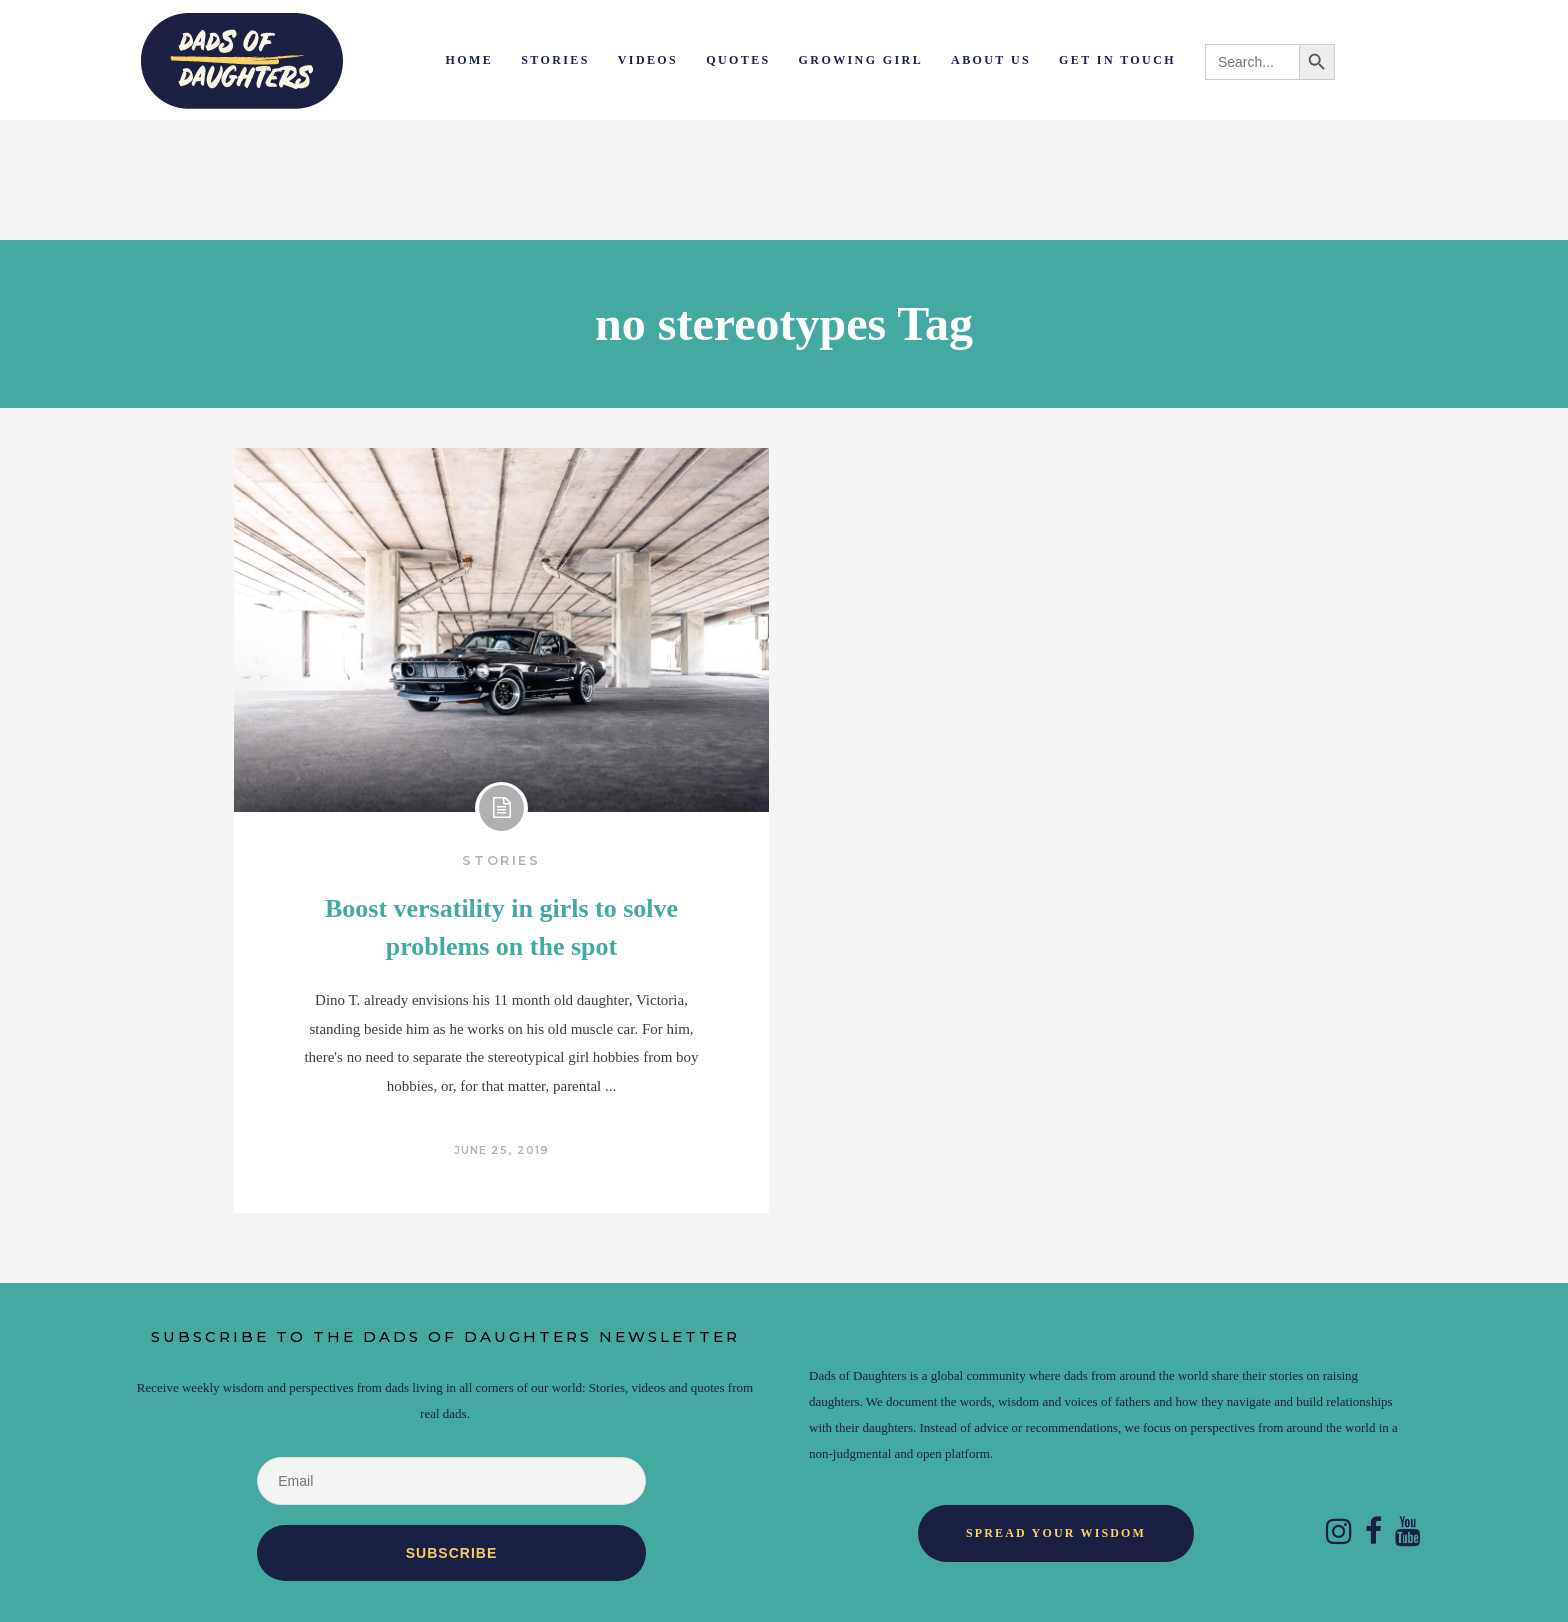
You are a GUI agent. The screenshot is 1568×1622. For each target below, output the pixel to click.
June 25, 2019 (501, 1150)
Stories (501, 860)
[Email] (451, 1481)
